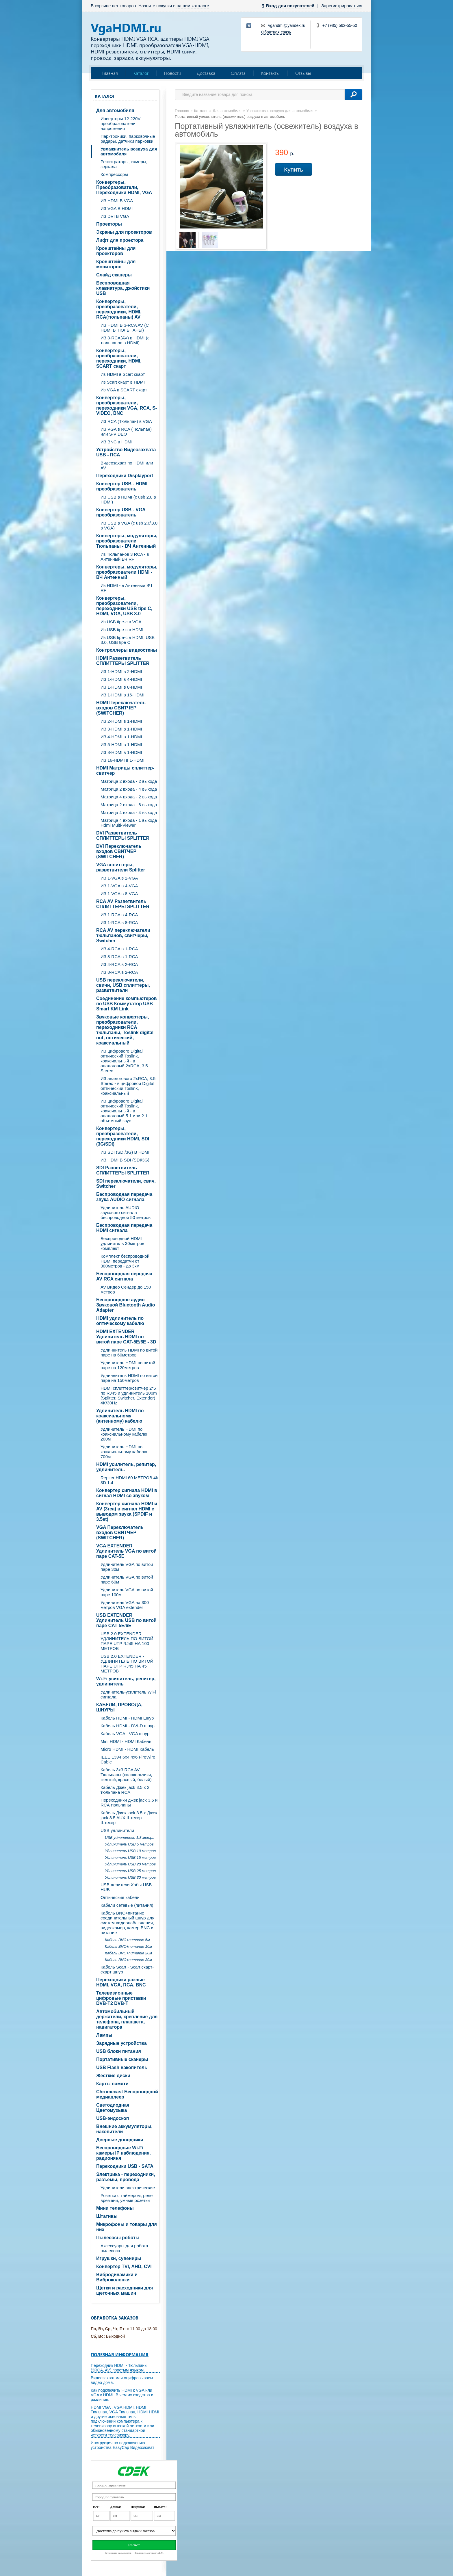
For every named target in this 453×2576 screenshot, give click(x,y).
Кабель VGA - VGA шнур (125, 1733)
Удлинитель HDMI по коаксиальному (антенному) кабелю (120, 1415)
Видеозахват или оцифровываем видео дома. (122, 2380)
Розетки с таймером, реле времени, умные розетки (127, 2198)
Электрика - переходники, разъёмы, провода (125, 2177)
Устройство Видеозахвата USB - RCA (126, 452)
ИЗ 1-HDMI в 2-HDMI (121, 671)
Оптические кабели (120, 1897)
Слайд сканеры (114, 274)
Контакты (270, 73)
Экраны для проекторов (124, 232)
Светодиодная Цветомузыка (112, 2108)
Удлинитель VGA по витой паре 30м (127, 1567)
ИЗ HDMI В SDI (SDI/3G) (125, 1159)
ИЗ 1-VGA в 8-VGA (119, 893)
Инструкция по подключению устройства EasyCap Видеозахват (122, 2445)
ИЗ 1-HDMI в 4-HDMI (121, 679)
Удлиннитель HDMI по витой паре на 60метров (129, 1352)
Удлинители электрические (128, 2187)
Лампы (104, 2035)
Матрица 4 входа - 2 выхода (129, 796)
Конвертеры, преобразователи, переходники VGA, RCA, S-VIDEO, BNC (126, 405)
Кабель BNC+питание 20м (128, 1953)
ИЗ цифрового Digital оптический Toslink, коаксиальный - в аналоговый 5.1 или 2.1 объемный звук (124, 1111)
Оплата (238, 73)
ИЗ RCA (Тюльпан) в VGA (126, 421)
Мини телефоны (115, 2208)
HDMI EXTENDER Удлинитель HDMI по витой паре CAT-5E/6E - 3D (126, 1336)
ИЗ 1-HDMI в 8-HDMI (121, 687)
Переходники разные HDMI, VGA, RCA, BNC (121, 1982)
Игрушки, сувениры (118, 2258)
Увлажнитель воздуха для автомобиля (129, 151)
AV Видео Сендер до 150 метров (126, 1289)
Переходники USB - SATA (124, 2166)
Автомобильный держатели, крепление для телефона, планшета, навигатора (126, 2019)
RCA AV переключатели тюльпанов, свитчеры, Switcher (123, 935)
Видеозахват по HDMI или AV (127, 465)
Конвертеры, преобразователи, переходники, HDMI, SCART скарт (119, 358)
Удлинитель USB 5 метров (129, 1844)
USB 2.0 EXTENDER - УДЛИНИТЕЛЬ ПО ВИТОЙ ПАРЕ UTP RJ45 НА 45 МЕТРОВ (127, 1663)
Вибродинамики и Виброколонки (117, 2277)
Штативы (107, 2216)
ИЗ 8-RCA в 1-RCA (119, 956)
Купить (293, 169)
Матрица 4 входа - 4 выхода (129, 812)
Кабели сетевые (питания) (127, 1905)
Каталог (140, 73)
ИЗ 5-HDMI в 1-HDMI (121, 744)
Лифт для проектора (119, 240)
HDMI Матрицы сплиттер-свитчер (125, 770)
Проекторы (109, 224)
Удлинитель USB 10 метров (130, 1851)
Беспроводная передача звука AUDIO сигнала (124, 1197)
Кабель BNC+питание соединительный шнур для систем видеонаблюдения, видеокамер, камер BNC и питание (127, 1922)
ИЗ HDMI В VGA (117, 200)
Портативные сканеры (122, 2059)
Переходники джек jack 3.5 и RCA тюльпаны (129, 1802)
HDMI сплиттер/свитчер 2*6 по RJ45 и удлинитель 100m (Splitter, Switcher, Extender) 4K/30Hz (129, 1395)
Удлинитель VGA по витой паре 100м (127, 1592)
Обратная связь (276, 32)
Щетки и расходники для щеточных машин (124, 2290)
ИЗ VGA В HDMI (117, 208)
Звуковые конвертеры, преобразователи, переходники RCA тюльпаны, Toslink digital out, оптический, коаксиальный (124, 1029)
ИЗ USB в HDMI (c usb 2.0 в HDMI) (128, 499)
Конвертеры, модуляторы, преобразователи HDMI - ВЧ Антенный (126, 572)
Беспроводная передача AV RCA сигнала (124, 1276)
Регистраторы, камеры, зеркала (124, 164)
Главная (110, 73)
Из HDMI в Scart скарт (123, 374)
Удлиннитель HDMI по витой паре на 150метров (129, 1378)
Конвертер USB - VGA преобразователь (121, 512)
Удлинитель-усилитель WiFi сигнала (128, 1694)
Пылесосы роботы (118, 2237)
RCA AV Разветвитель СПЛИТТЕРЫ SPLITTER (122, 904)
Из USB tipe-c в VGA (121, 621)
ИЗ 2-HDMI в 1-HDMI (121, 721)
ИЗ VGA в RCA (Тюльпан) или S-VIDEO (126, 431)
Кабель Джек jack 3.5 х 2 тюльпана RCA (125, 1790)
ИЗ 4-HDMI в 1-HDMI (121, 736)
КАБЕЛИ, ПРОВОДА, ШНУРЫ (119, 1707)
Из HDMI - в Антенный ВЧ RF (126, 588)
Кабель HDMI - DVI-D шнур (128, 1725)
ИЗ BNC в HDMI (116, 441)
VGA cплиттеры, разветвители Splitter (120, 867)
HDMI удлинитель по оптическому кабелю (120, 1321)
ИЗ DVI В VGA (115, 216)
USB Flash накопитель (121, 2067)
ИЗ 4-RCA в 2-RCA (119, 964)
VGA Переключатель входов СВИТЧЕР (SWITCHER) (120, 1532)
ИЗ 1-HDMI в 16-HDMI (122, 694)
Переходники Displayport (124, 475)
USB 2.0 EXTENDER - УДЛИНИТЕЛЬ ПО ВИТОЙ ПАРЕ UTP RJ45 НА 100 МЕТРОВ (127, 1641)
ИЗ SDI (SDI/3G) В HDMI (125, 1152)
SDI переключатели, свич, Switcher (126, 1184)
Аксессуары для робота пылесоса (124, 2248)
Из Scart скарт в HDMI (123, 382)
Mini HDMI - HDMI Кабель (126, 1741)
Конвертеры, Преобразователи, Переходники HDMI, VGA (124, 187)
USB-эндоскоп (112, 2118)
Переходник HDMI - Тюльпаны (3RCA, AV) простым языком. (119, 2367)
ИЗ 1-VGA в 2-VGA (119, 878)
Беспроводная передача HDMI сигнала (124, 1228)
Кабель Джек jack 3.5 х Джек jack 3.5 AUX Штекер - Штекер (129, 1817)
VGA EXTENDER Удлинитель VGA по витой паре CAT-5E (126, 1551)
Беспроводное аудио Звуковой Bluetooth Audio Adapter (125, 1305)
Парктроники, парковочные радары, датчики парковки (128, 139)
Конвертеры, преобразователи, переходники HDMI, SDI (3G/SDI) (122, 1136)
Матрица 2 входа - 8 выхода (129, 804)
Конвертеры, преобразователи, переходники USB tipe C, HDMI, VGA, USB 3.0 (124, 606)
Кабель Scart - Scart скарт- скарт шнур (127, 1969)
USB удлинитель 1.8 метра (129, 1837)
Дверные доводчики (119, 2139)
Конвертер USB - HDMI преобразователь (121, 486)
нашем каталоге (193, 5)
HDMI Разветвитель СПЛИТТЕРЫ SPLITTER (122, 661)
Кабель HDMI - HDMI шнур (127, 1718)
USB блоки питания (118, 2051)
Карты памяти (112, 2083)
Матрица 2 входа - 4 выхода (129, 789)
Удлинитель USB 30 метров (130, 1877)
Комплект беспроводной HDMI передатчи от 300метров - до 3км (125, 1261)
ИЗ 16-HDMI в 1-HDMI (122, 760)
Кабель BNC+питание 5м (127, 1940)
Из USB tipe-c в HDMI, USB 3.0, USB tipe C (128, 640)
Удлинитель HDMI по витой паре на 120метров (128, 1365)
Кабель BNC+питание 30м (128, 1960)
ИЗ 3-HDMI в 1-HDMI (121, 728)
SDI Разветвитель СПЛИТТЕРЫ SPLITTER (122, 1170)
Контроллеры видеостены (126, 650)
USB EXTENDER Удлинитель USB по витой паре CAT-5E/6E (126, 1620)
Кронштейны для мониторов (115, 264)
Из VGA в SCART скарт (124, 389)
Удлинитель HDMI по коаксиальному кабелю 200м (124, 1434)
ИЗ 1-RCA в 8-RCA (119, 922)
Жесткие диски (113, 2075)
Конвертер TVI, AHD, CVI (124, 2266)
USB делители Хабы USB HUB (126, 1887)
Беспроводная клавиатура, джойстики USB (123, 288)
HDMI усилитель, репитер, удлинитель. (126, 1467)
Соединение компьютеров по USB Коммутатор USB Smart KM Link (126, 1003)
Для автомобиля (115, 110)
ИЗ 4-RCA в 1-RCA (119, 948)
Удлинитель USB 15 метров (130, 1857)
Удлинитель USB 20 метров (130, 1864)
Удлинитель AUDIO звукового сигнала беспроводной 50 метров (126, 1212)
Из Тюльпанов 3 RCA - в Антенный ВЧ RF (125, 557)
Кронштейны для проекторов (115, 251)
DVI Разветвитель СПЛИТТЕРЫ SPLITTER (122, 835)
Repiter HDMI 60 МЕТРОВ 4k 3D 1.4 (129, 1480)
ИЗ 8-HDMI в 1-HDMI (121, 752)
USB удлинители (117, 1830)
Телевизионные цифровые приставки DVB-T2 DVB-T (121, 1998)
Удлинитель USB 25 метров (130, 1871)
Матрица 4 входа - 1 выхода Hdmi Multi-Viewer (129, 823)
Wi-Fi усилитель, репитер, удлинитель (125, 1681)
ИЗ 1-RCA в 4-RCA (119, 914)
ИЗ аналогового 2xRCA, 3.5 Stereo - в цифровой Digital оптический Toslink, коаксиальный (128, 1086)
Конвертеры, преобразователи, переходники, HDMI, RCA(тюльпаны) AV (119, 309)
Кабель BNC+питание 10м (128, 1946)
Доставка (206, 73)
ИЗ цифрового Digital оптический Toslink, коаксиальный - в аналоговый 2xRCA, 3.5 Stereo (124, 1061)
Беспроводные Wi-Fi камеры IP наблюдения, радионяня (123, 2153)
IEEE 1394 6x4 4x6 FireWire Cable (128, 1759)
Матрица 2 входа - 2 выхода (129, 781)
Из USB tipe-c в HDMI (122, 629)
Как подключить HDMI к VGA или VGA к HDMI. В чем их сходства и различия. (122, 2395)
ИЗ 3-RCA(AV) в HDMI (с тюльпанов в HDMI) (125, 340)
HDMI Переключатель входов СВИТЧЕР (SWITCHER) (121, 707)
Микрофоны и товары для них (126, 2227)
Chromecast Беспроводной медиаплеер (127, 2094)
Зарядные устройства (121, 2043)
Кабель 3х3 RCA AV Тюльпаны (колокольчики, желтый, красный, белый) (126, 1774)
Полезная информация (119, 2354)
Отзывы (303, 73)
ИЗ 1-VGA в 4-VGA (119, 885)
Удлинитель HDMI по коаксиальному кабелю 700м (124, 1451)
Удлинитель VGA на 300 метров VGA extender (125, 1605)
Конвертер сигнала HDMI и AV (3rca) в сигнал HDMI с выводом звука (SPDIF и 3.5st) (126, 1511)
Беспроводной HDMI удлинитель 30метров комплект (122, 1243)
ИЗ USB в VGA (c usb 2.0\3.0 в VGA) (129, 525)
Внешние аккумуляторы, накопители (124, 2129)
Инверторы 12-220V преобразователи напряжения (120, 123)
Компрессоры (114, 174)
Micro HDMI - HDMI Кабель (127, 1749)
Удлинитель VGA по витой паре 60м (127, 1579)
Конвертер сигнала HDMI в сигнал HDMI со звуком (126, 1493)
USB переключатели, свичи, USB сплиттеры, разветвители (123, 985)
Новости (172, 73)
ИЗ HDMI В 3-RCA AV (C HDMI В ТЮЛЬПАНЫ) (125, 327)
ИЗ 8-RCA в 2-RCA (119, 972)
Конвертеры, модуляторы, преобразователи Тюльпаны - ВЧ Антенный (126, 541)
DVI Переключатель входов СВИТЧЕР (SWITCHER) (119, 851)
